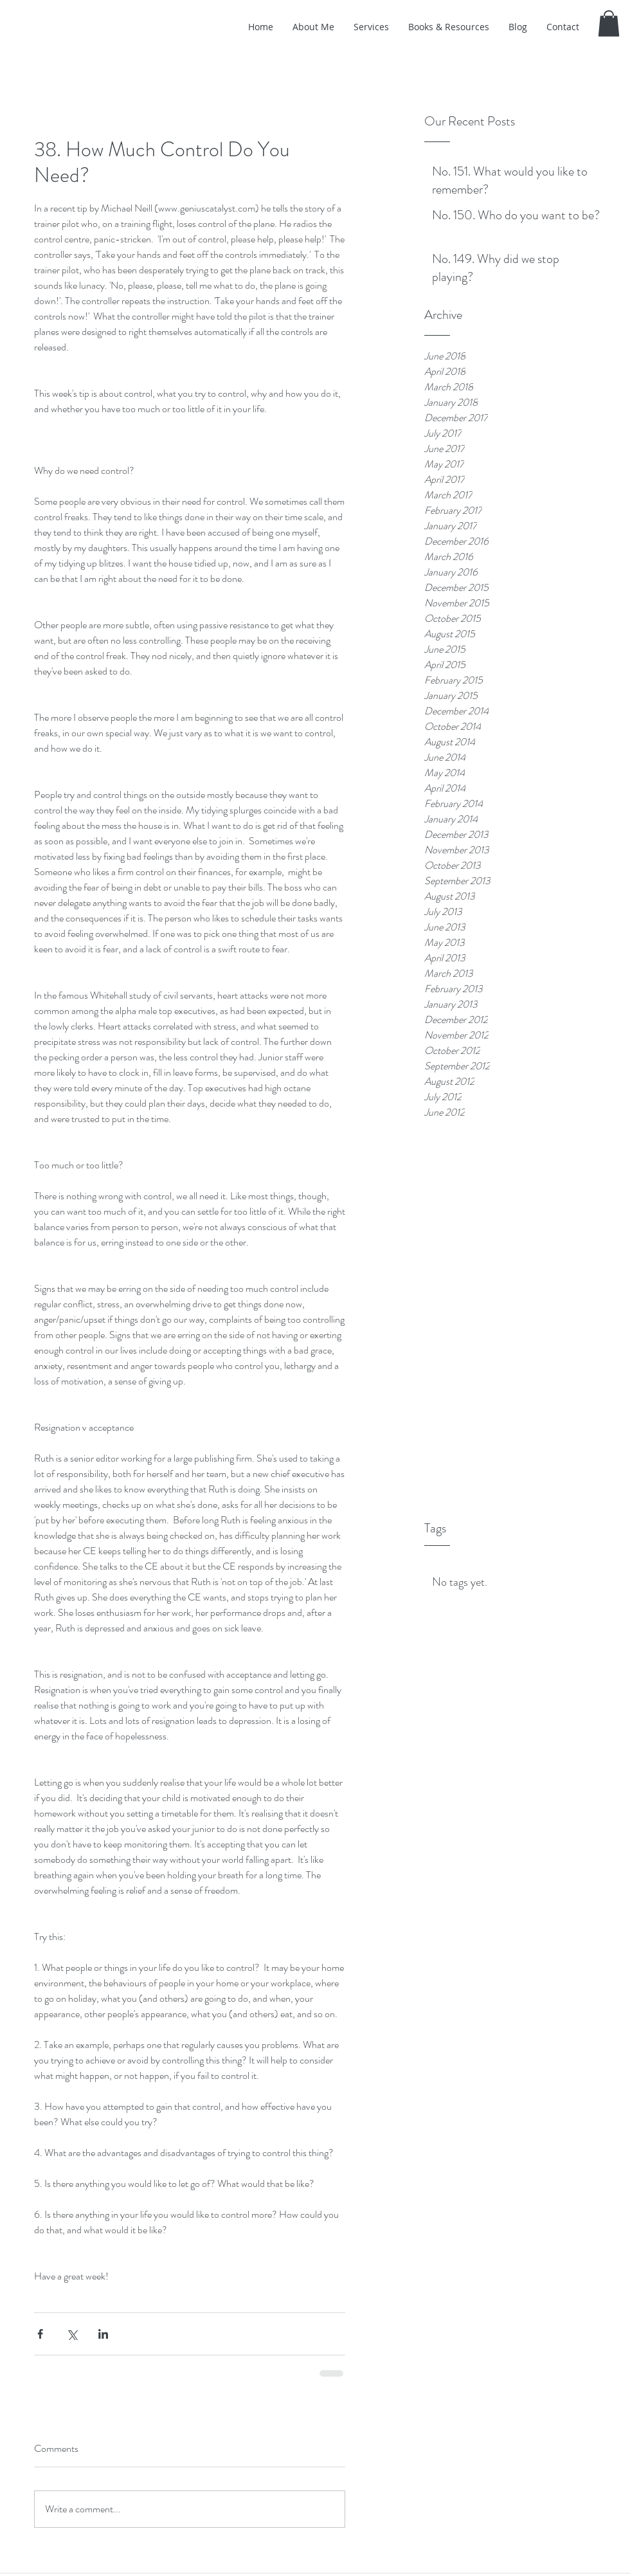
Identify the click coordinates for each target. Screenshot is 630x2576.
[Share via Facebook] (40, 2334)
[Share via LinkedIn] (103, 2334)
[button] (609, 23)
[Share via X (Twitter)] (72, 2334)
